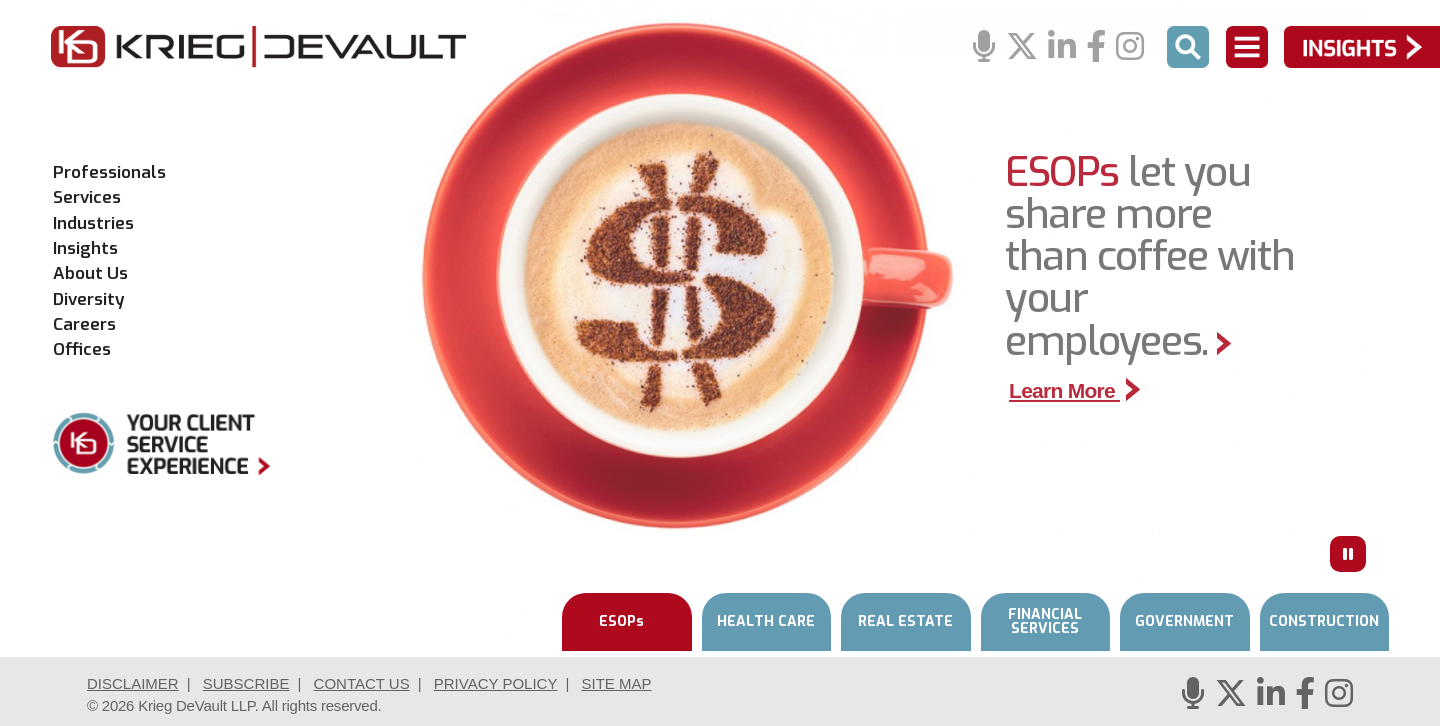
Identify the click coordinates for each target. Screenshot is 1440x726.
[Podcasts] (984, 47)
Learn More (1075, 390)
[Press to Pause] (1348, 554)
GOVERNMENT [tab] (1184, 621)
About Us (90, 274)
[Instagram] (1130, 47)
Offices (82, 350)
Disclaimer (133, 683)
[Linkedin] (1062, 47)
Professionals (109, 173)
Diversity (89, 300)
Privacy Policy (496, 683)
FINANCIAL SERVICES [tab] (1045, 621)
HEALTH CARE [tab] (766, 621)
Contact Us (362, 683)
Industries (93, 224)
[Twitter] (1022, 47)
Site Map (616, 683)
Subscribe (246, 683)
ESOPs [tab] (621, 621)
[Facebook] (1096, 47)
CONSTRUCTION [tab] (1324, 621)
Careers (84, 325)
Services (87, 198)
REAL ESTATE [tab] (905, 621)
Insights (85, 249)
